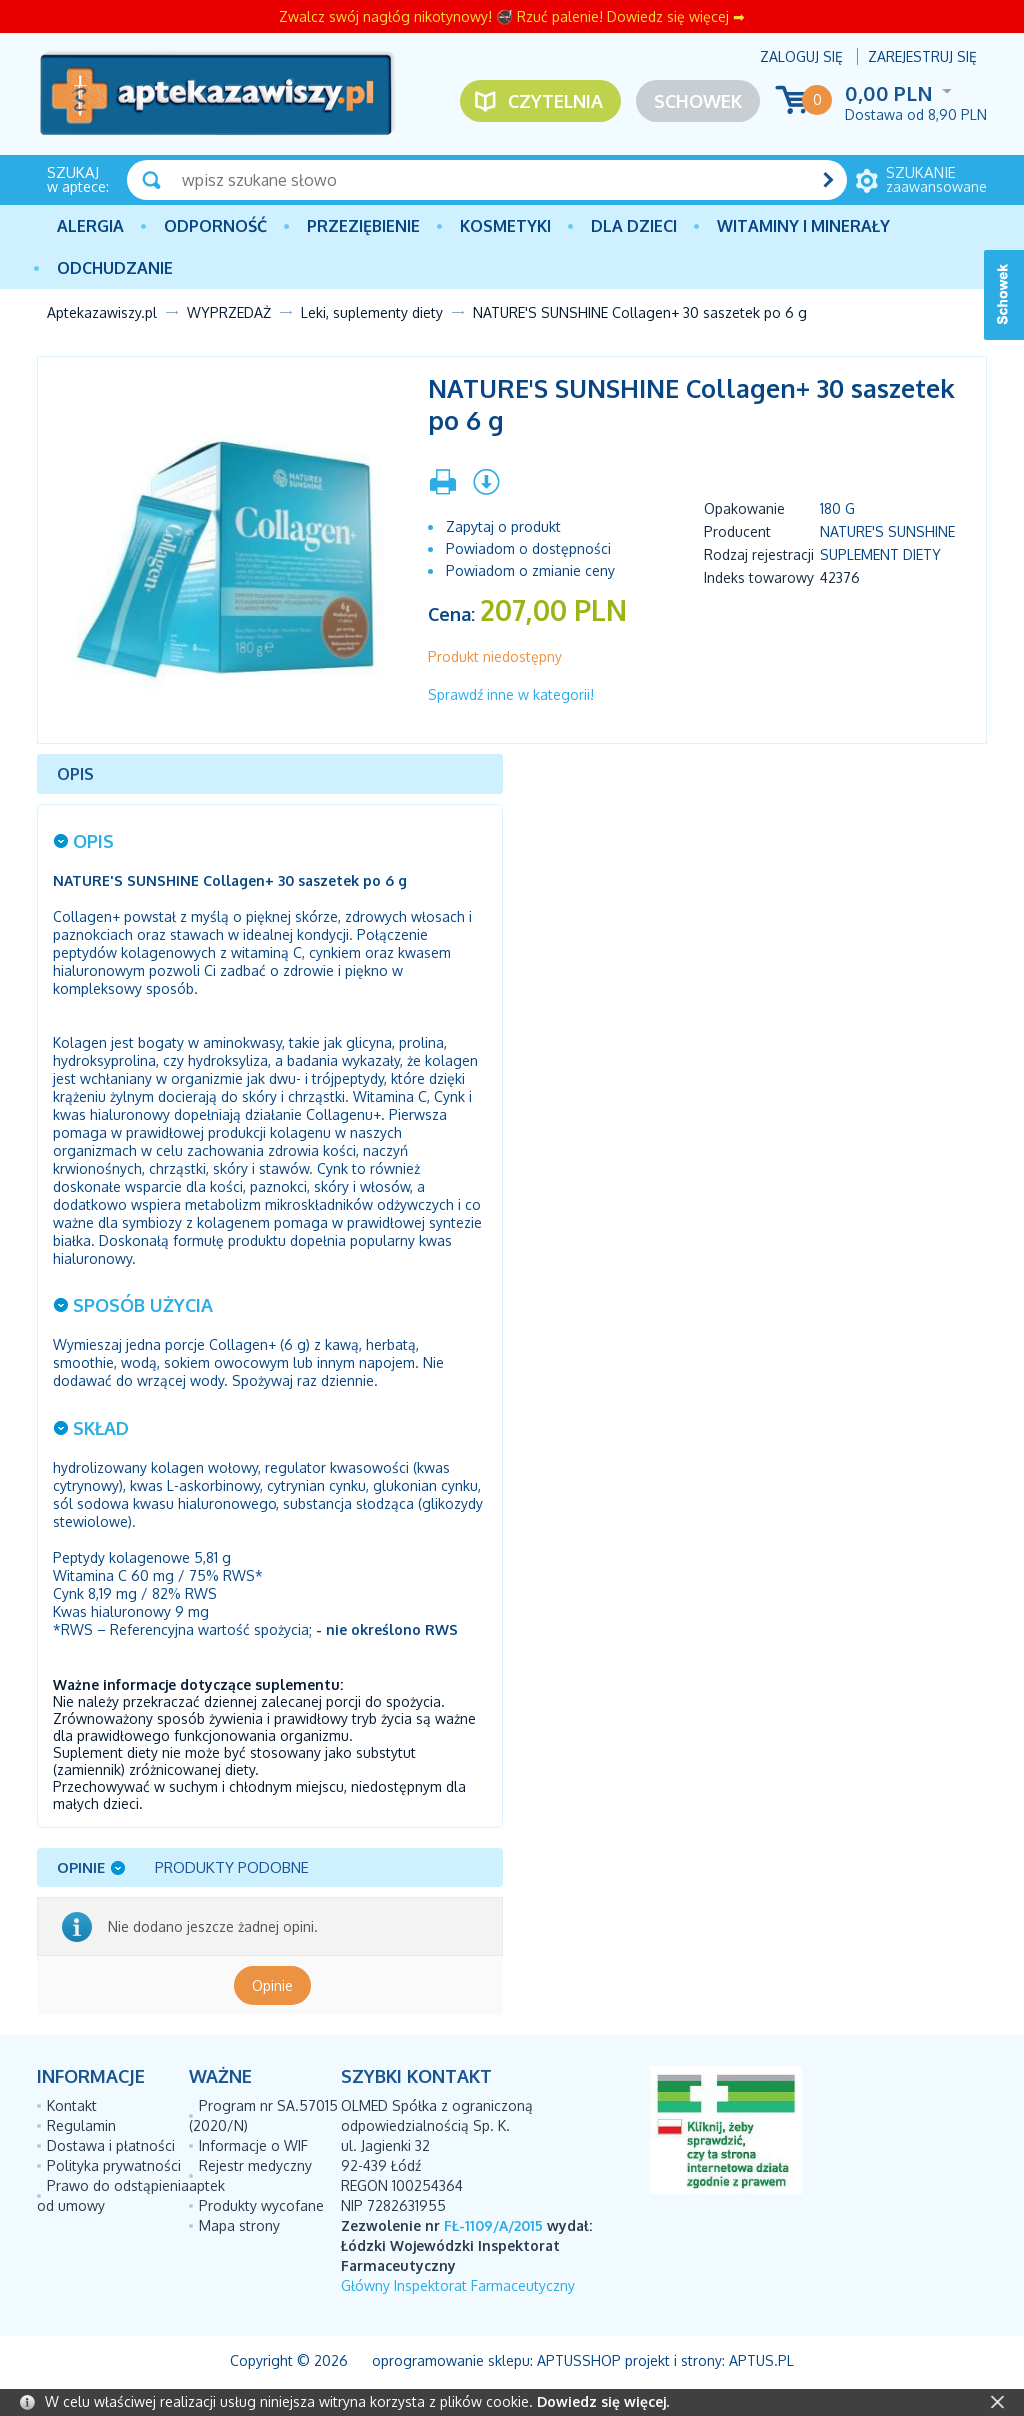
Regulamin (81, 2125)
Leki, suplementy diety (372, 312)
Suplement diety (880, 554)
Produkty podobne (232, 1867)
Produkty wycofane (261, 2205)
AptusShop (579, 2360)
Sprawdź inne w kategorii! (511, 694)
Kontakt (72, 2105)
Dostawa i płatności (111, 2145)
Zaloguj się (801, 56)
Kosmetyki (505, 226)
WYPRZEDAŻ (229, 312)
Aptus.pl (761, 2360)
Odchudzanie (115, 268)
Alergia (90, 226)
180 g (837, 508)
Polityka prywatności (114, 2165)
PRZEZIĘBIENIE (363, 226)
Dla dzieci (634, 226)
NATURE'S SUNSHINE (887, 531)
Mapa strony (239, 2225)
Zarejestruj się (922, 56)
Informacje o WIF (253, 2145)
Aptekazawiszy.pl (102, 312)
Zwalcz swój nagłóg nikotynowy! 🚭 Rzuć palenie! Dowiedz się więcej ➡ (512, 16)
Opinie (272, 1985)
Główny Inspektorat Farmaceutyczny (458, 2285)
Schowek (698, 101)
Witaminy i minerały (803, 226)
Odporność (215, 226)
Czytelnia (555, 101)
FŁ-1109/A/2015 (493, 2225)
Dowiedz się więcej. (603, 2401)
